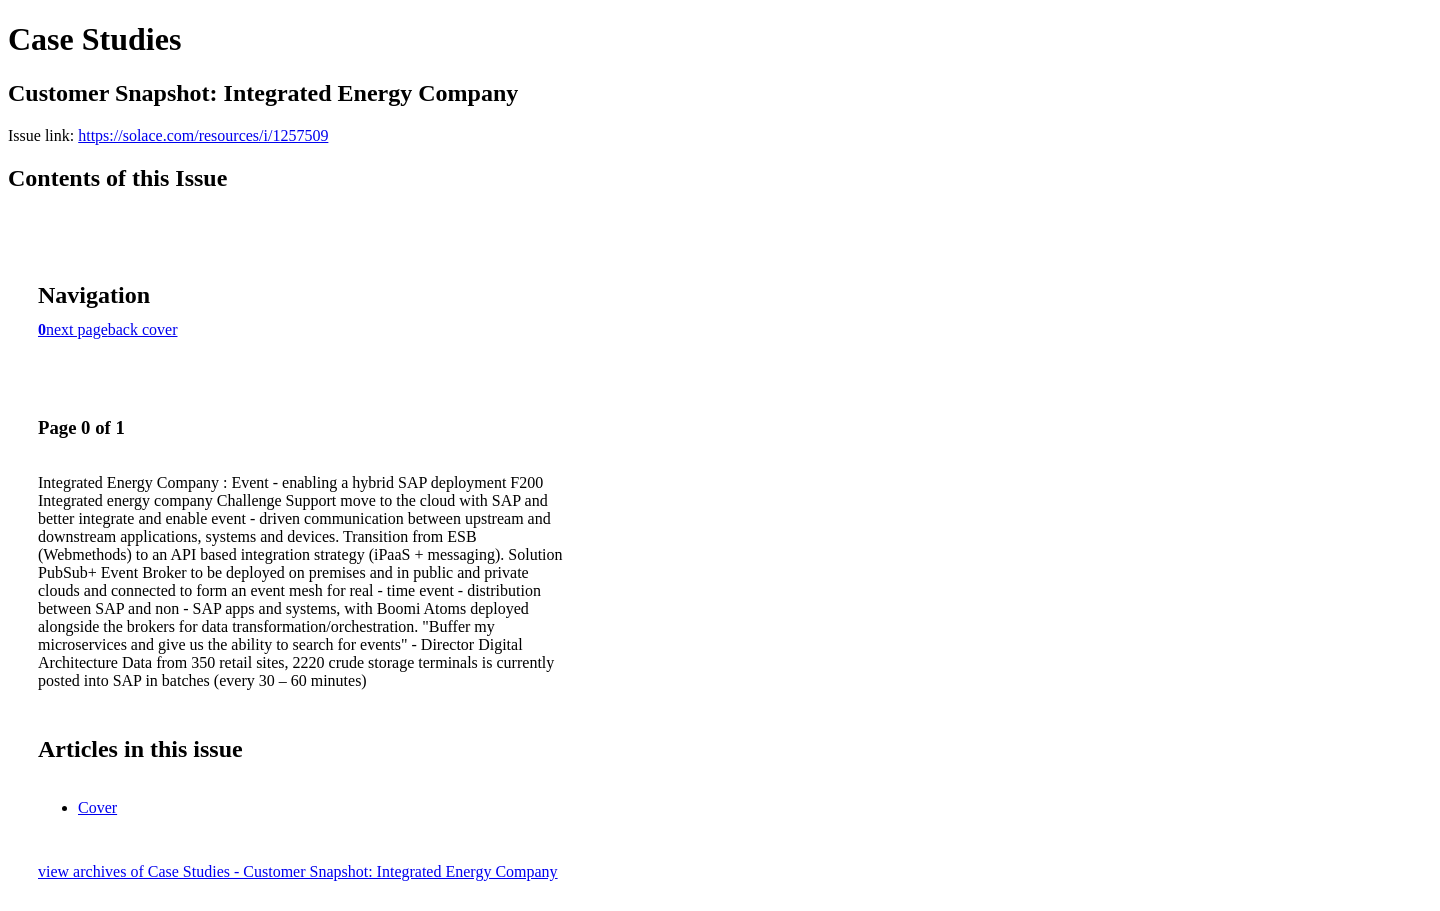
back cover (143, 329)
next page (77, 329)
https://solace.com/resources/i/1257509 (203, 135)
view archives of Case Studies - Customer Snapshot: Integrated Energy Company (298, 871)
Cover (97, 807)
